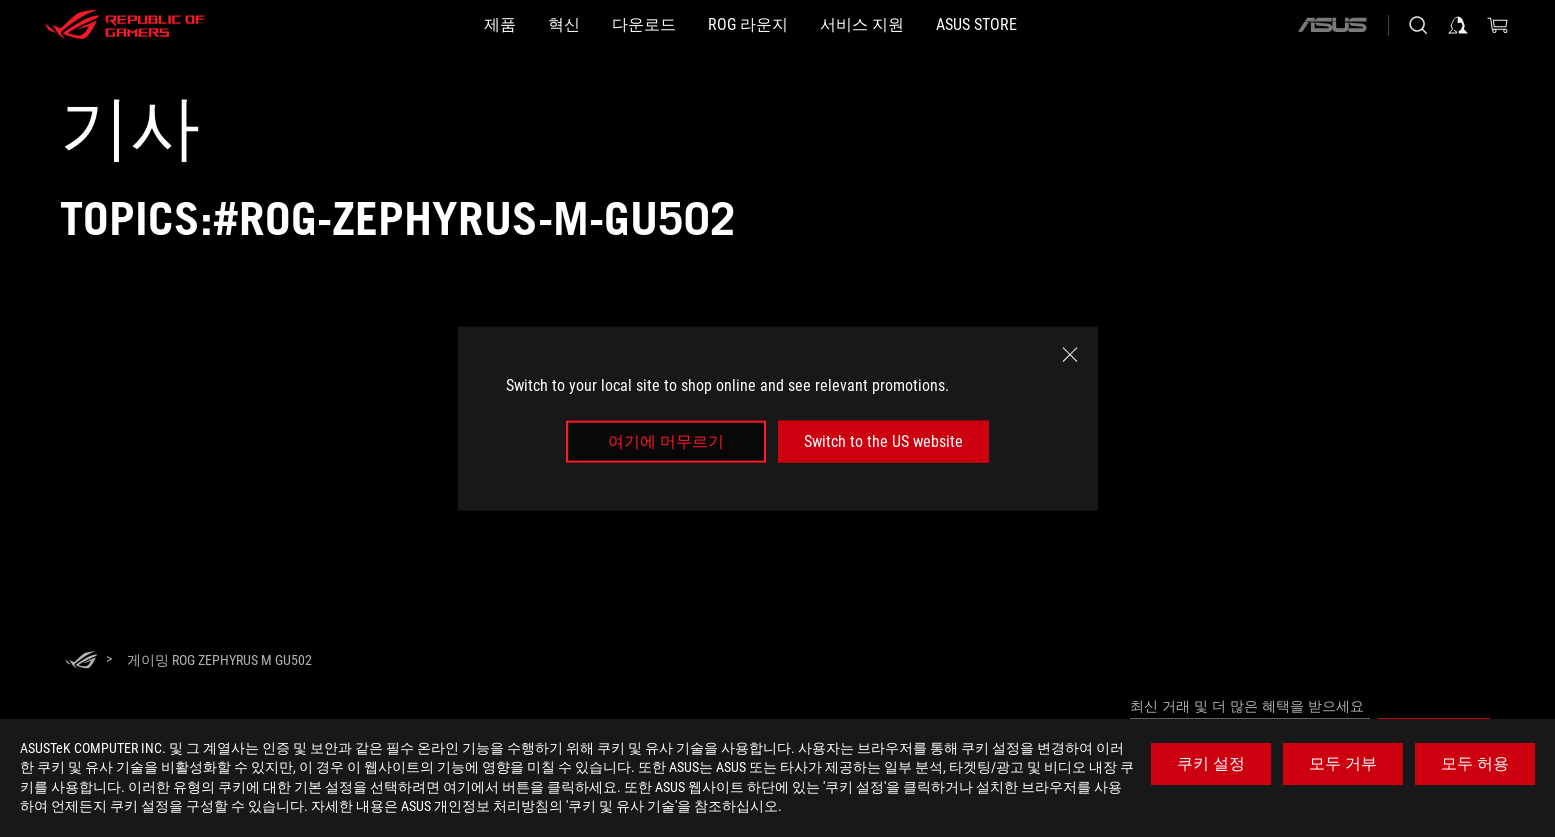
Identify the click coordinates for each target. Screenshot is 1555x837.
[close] (1070, 354)
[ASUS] (1332, 25)
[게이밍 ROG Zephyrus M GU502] (219, 660)
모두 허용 (1475, 763)
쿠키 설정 (1211, 763)
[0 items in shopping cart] (1498, 25)
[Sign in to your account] (1458, 25)
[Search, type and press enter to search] (1418, 25)
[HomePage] (81, 661)
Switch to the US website (883, 441)
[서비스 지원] (910, 25)
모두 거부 (1343, 763)
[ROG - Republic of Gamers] (125, 25)
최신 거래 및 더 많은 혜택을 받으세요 (1247, 706)
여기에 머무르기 (666, 441)
